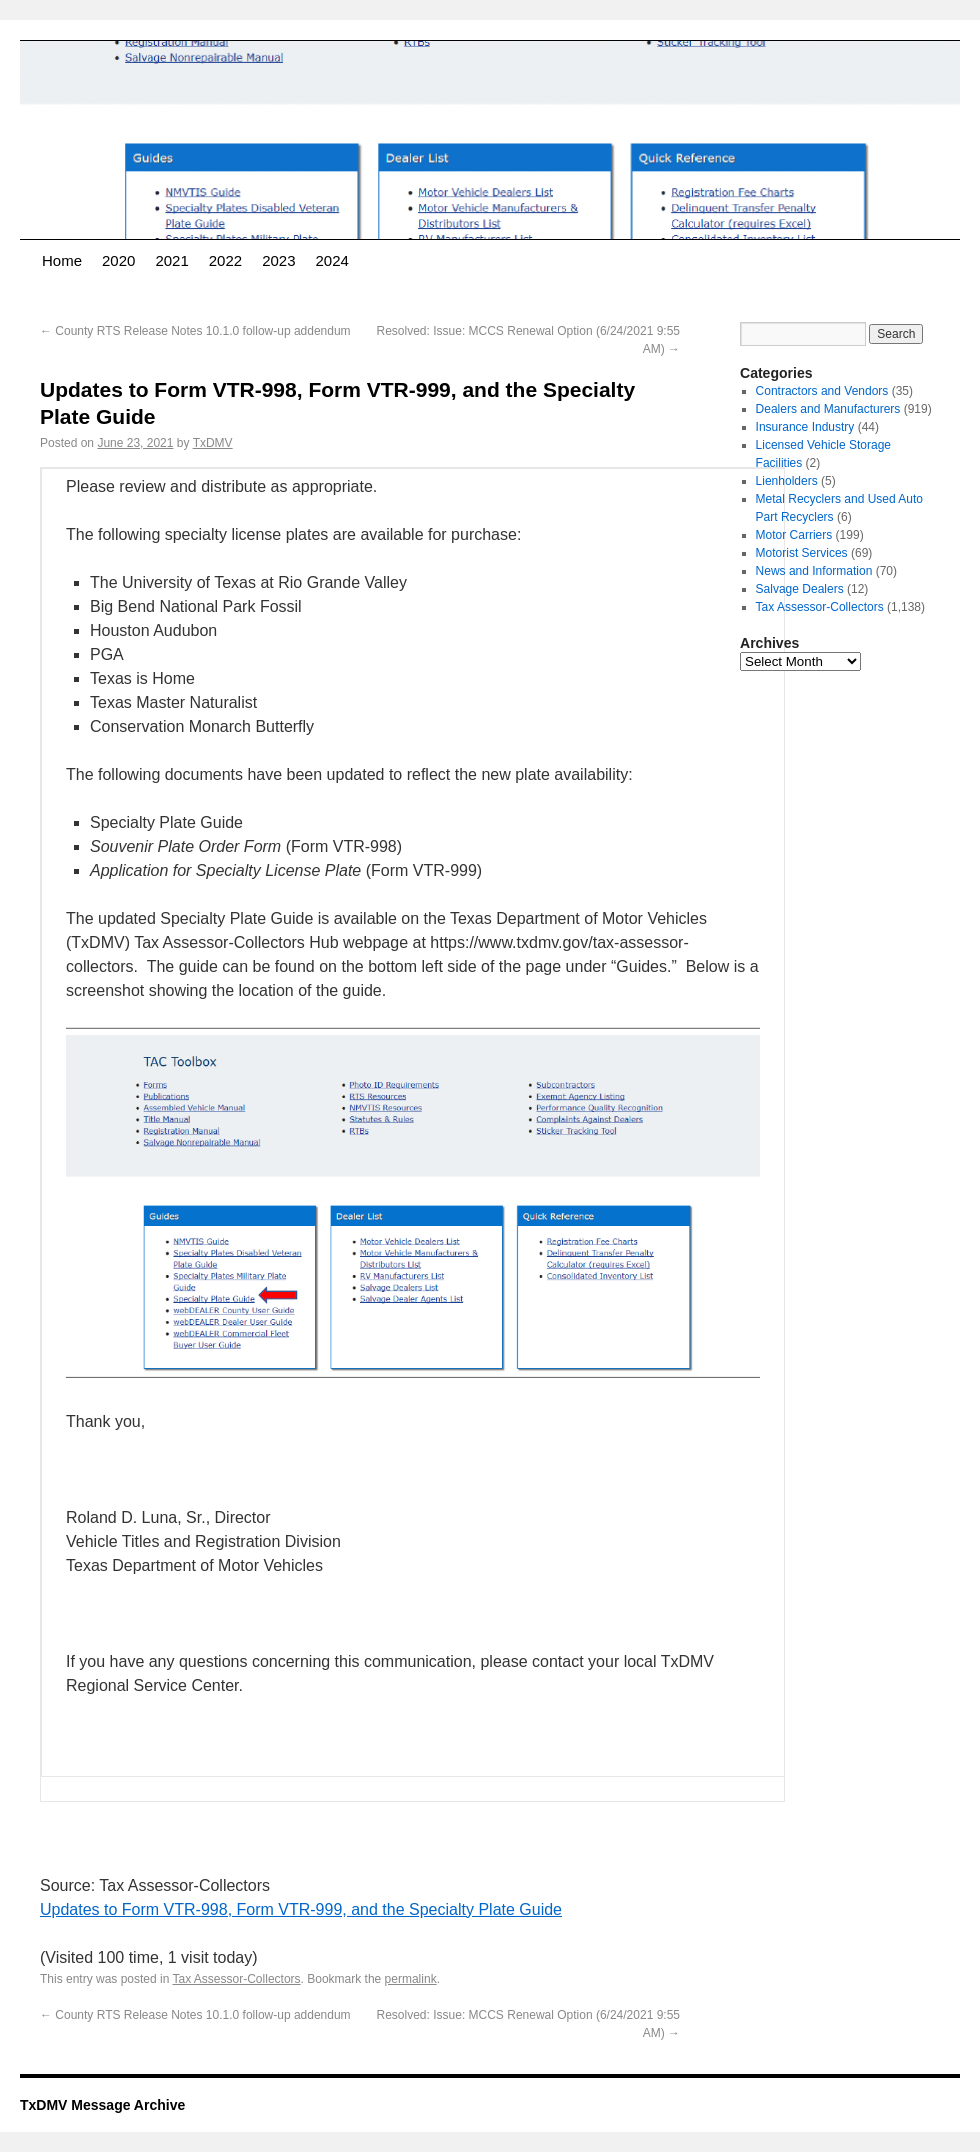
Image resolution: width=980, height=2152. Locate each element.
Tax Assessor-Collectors (237, 1979)
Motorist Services (802, 553)
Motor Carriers (794, 535)
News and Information (814, 571)
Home (62, 260)
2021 (171, 260)
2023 (278, 260)
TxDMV (213, 443)
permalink (411, 1979)
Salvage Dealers (800, 589)
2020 (118, 260)
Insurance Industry (805, 427)
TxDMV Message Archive (102, 2105)
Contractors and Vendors (822, 391)
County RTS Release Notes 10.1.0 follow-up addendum (195, 331)
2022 (225, 260)
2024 (332, 260)
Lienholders (787, 481)
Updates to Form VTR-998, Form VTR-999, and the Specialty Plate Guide (301, 1909)
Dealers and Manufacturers (828, 409)
